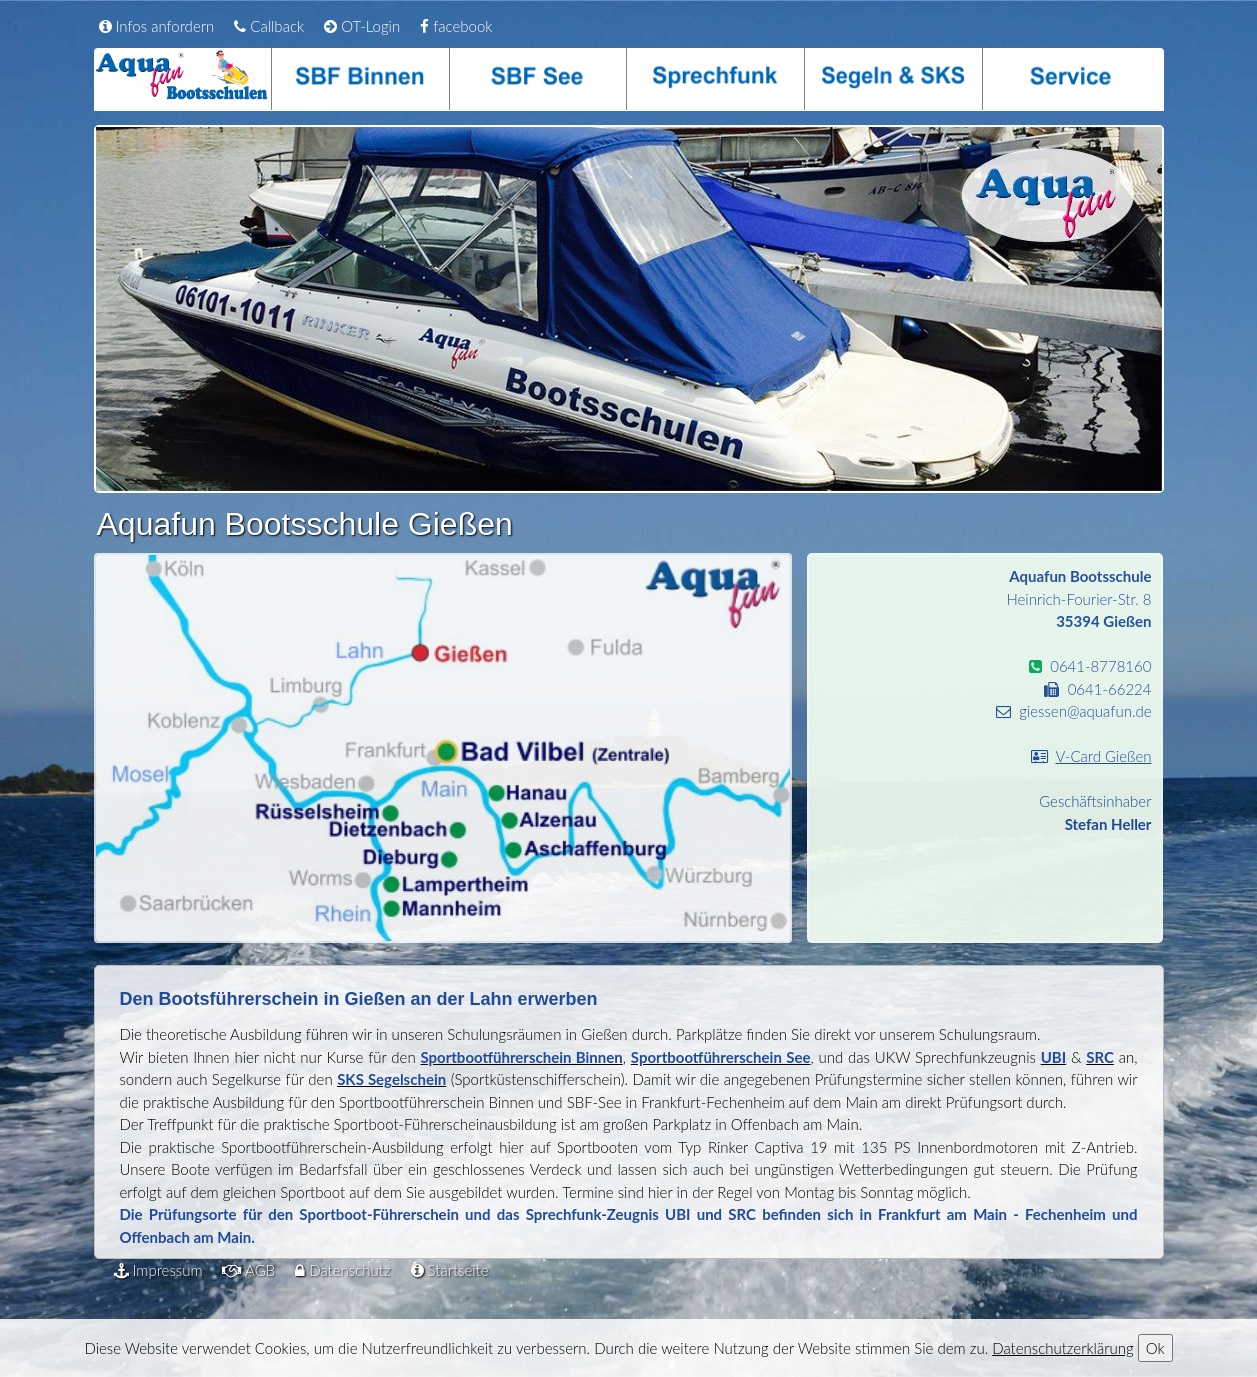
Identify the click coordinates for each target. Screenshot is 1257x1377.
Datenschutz (342, 1270)
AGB (248, 1270)
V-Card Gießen (1103, 756)
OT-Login (362, 26)
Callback (269, 26)
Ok (1155, 1348)
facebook (456, 26)
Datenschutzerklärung (1062, 1348)
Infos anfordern (157, 26)
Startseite (450, 1270)
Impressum (158, 1270)
